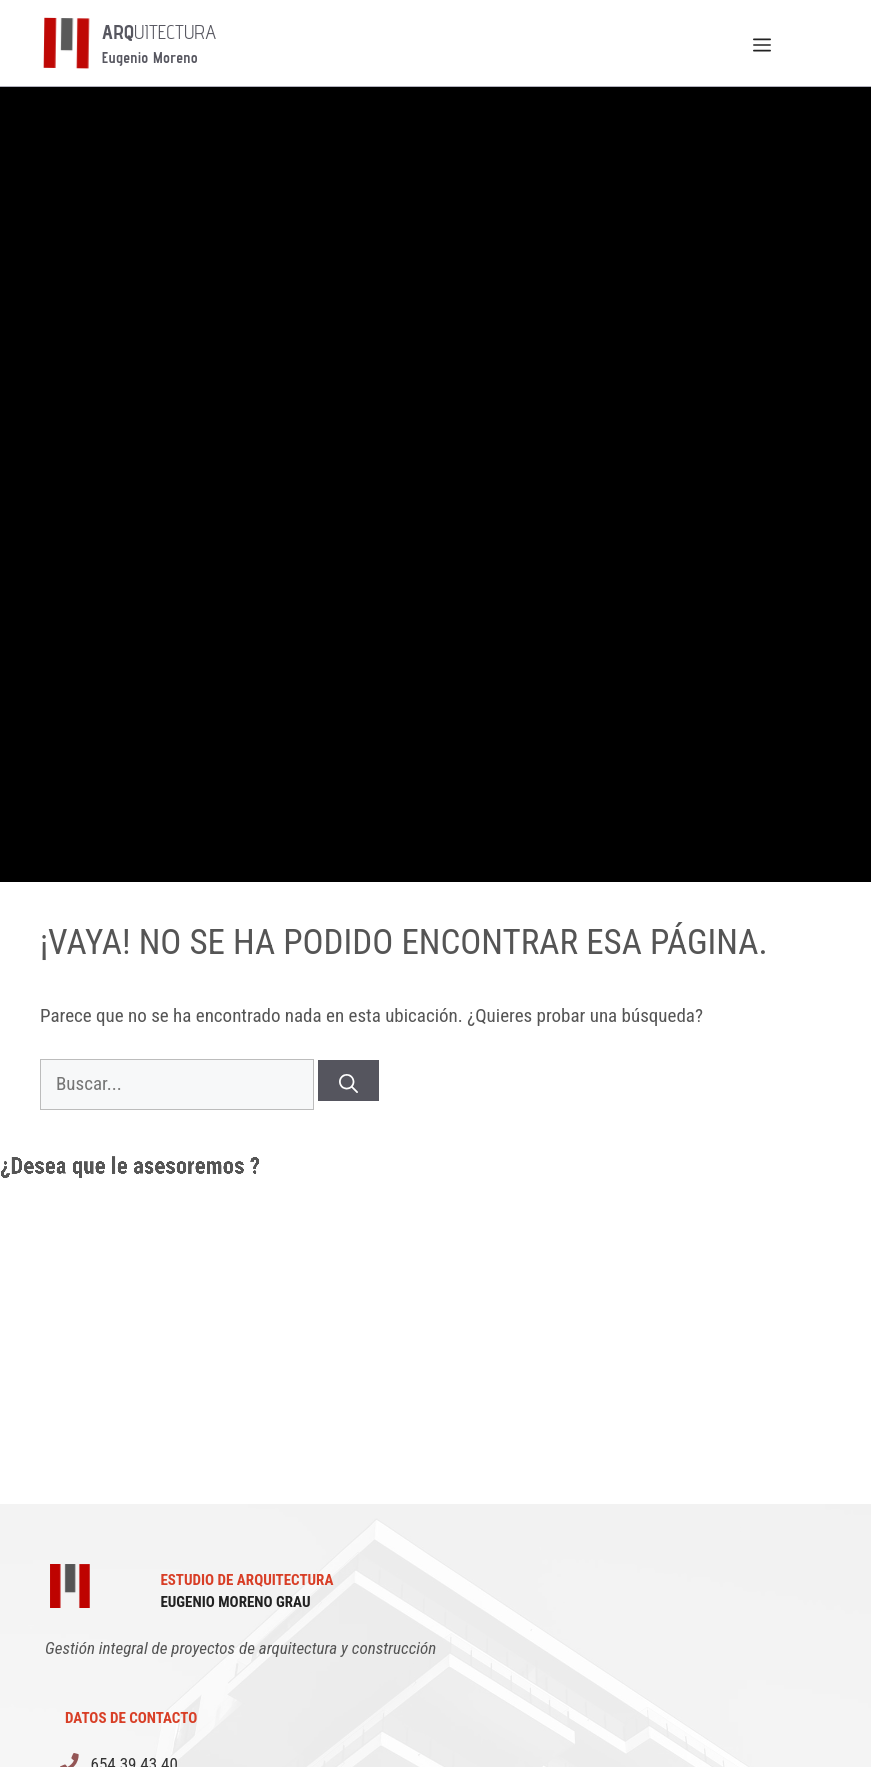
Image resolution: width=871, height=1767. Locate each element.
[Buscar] (348, 1080)
